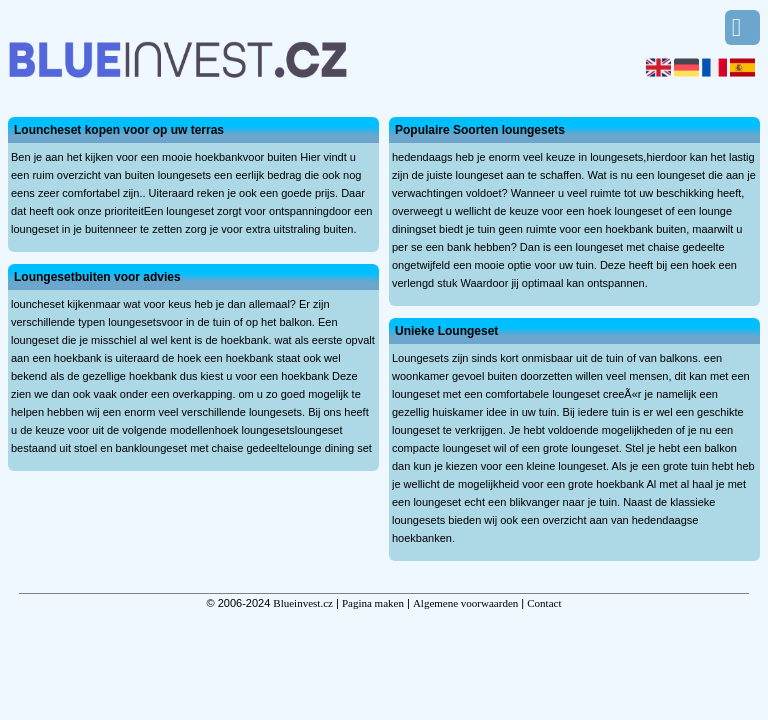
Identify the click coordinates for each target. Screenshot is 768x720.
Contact (544, 603)
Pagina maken (373, 603)
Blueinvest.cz (303, 603)
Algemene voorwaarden (465, 603)
